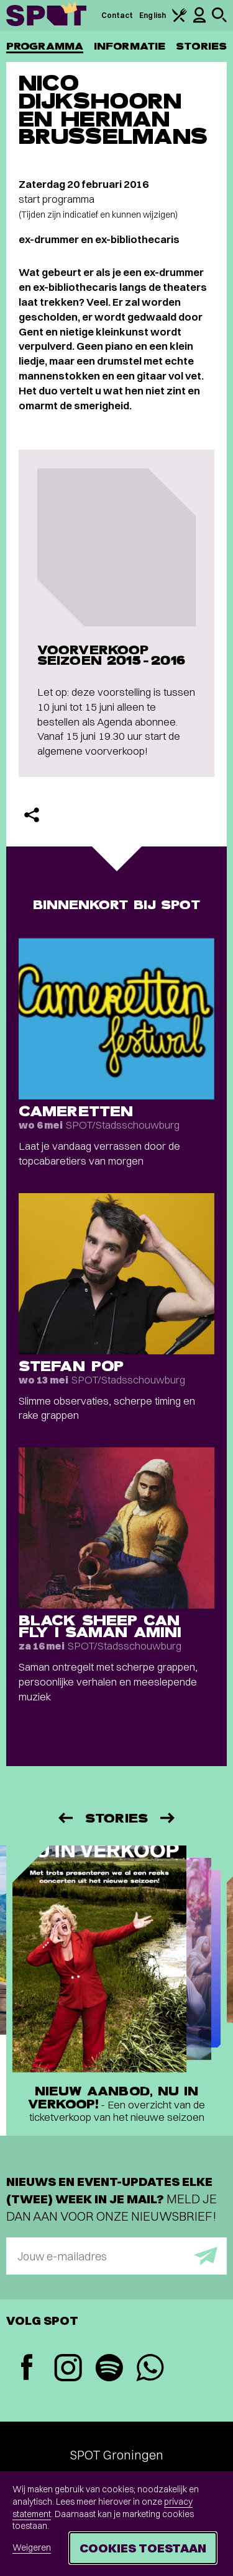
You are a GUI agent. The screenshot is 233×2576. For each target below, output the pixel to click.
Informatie (129, 46)
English (152, 15)
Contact (117, 15)
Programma (44, 46)
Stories (201, 46)
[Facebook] (26, 2369)
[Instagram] (67, 2369)
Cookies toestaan (143, 2548)
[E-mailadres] (116, 2256)
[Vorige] (65, 1818)
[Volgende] (168, 1818)
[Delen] (32, 815)
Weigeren (31, 2547)
